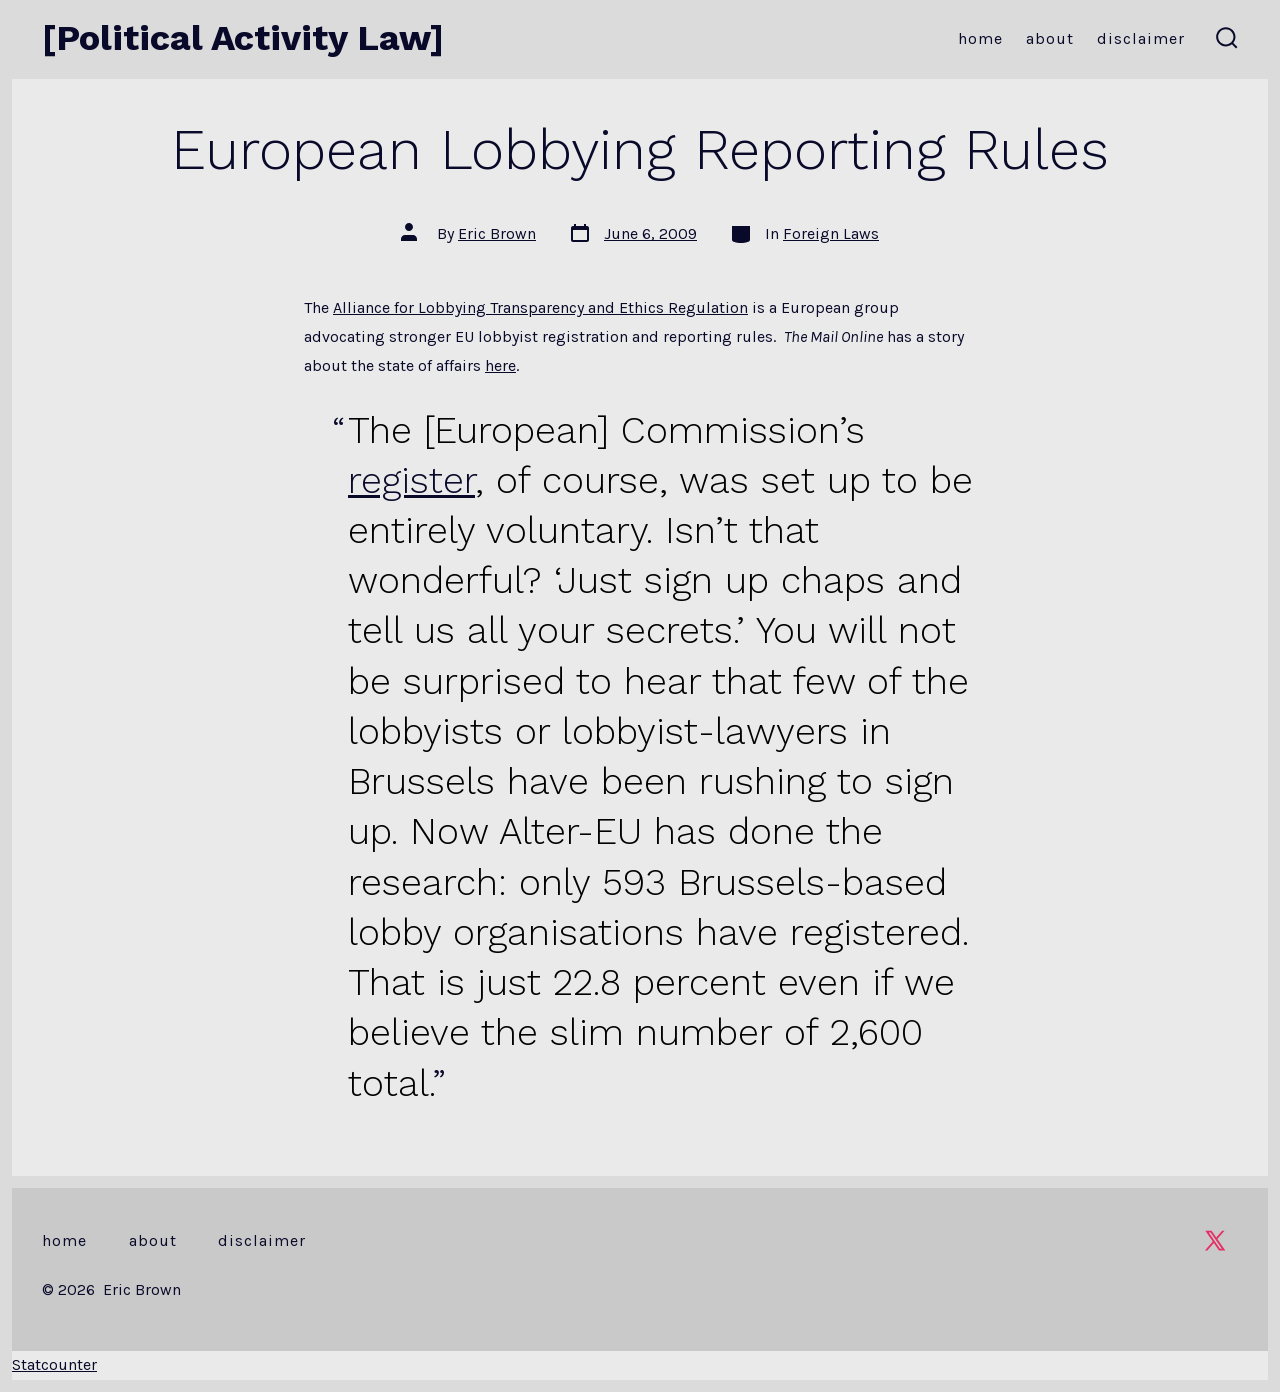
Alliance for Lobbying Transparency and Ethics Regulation (540, 307)
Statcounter (54, 1364)
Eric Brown (497, 233)
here (500, 365)
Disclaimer (1141, 38)
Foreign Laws (831, 233)
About (1050, 38)
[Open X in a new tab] (1215, 1240)
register (411, 480)
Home (980, 38)
